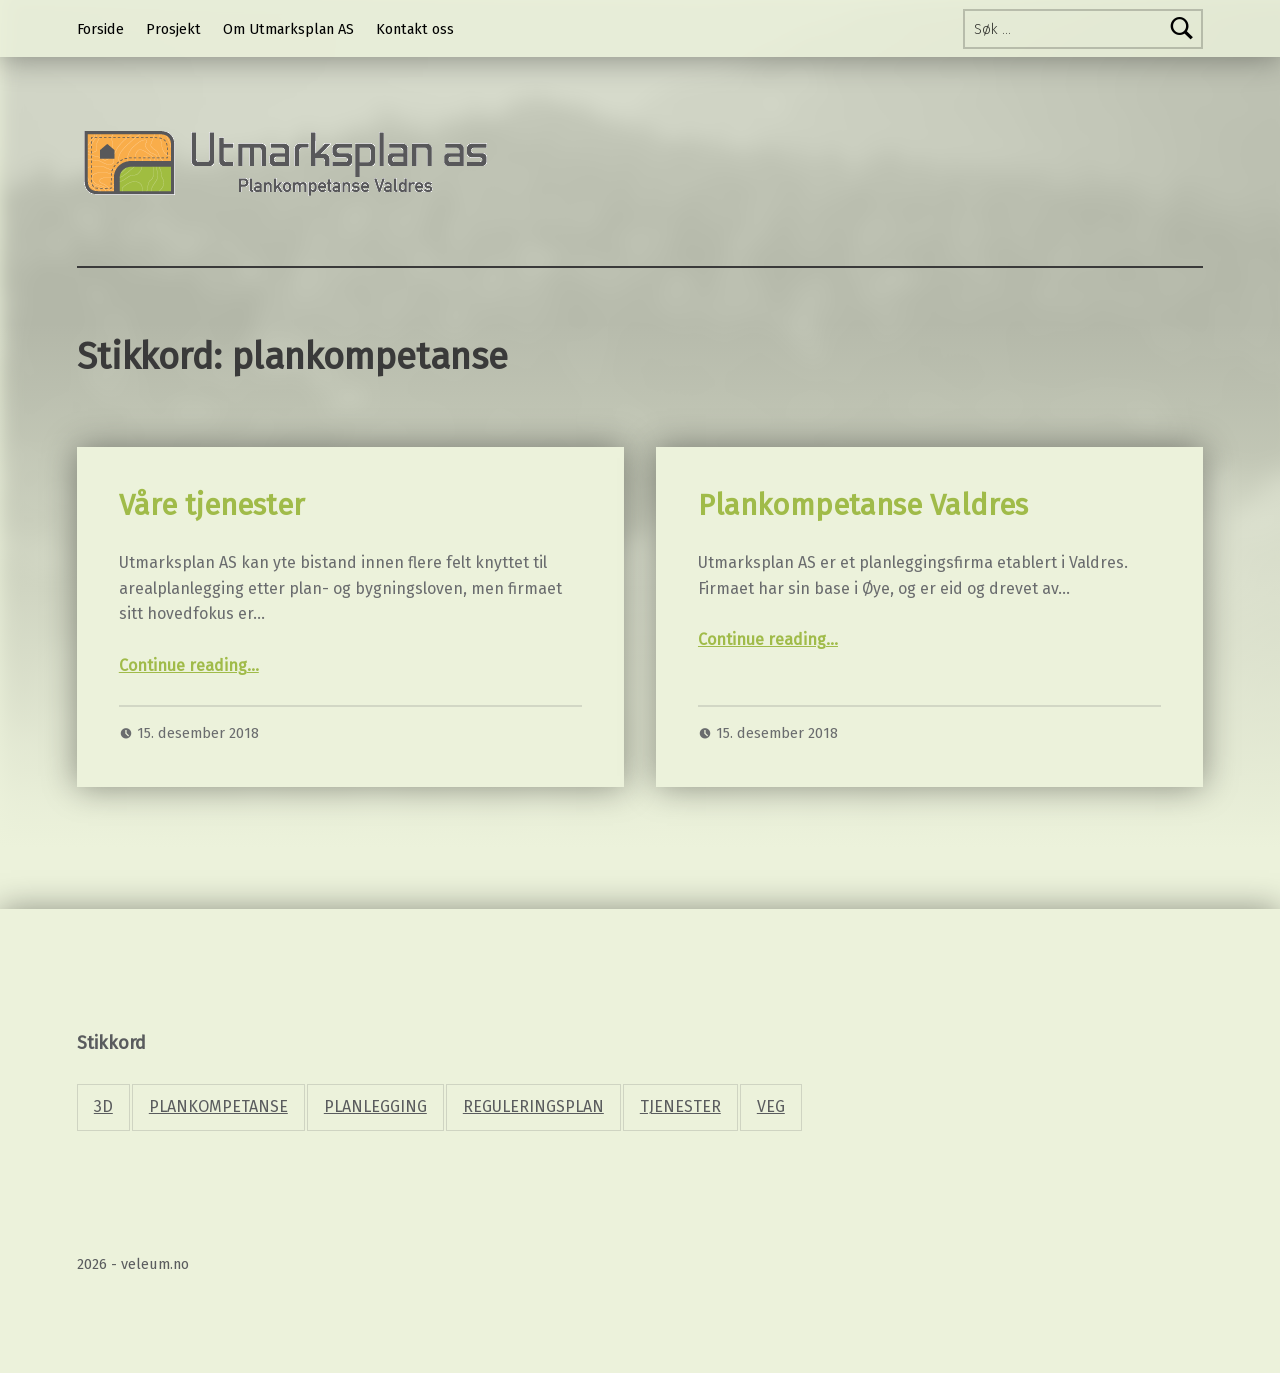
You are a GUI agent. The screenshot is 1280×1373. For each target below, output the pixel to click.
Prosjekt (173, 29)
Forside (100, 29)
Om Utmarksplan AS (288, 29)
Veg (771, 1106)
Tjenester (680, 1106)
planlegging (375, 1106)
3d (103, 1106)
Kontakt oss (415, 29)
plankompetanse (218, 1106)
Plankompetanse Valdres (863, 505)
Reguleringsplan (533, 1106)
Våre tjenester (212, 505)
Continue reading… (189, 665)
